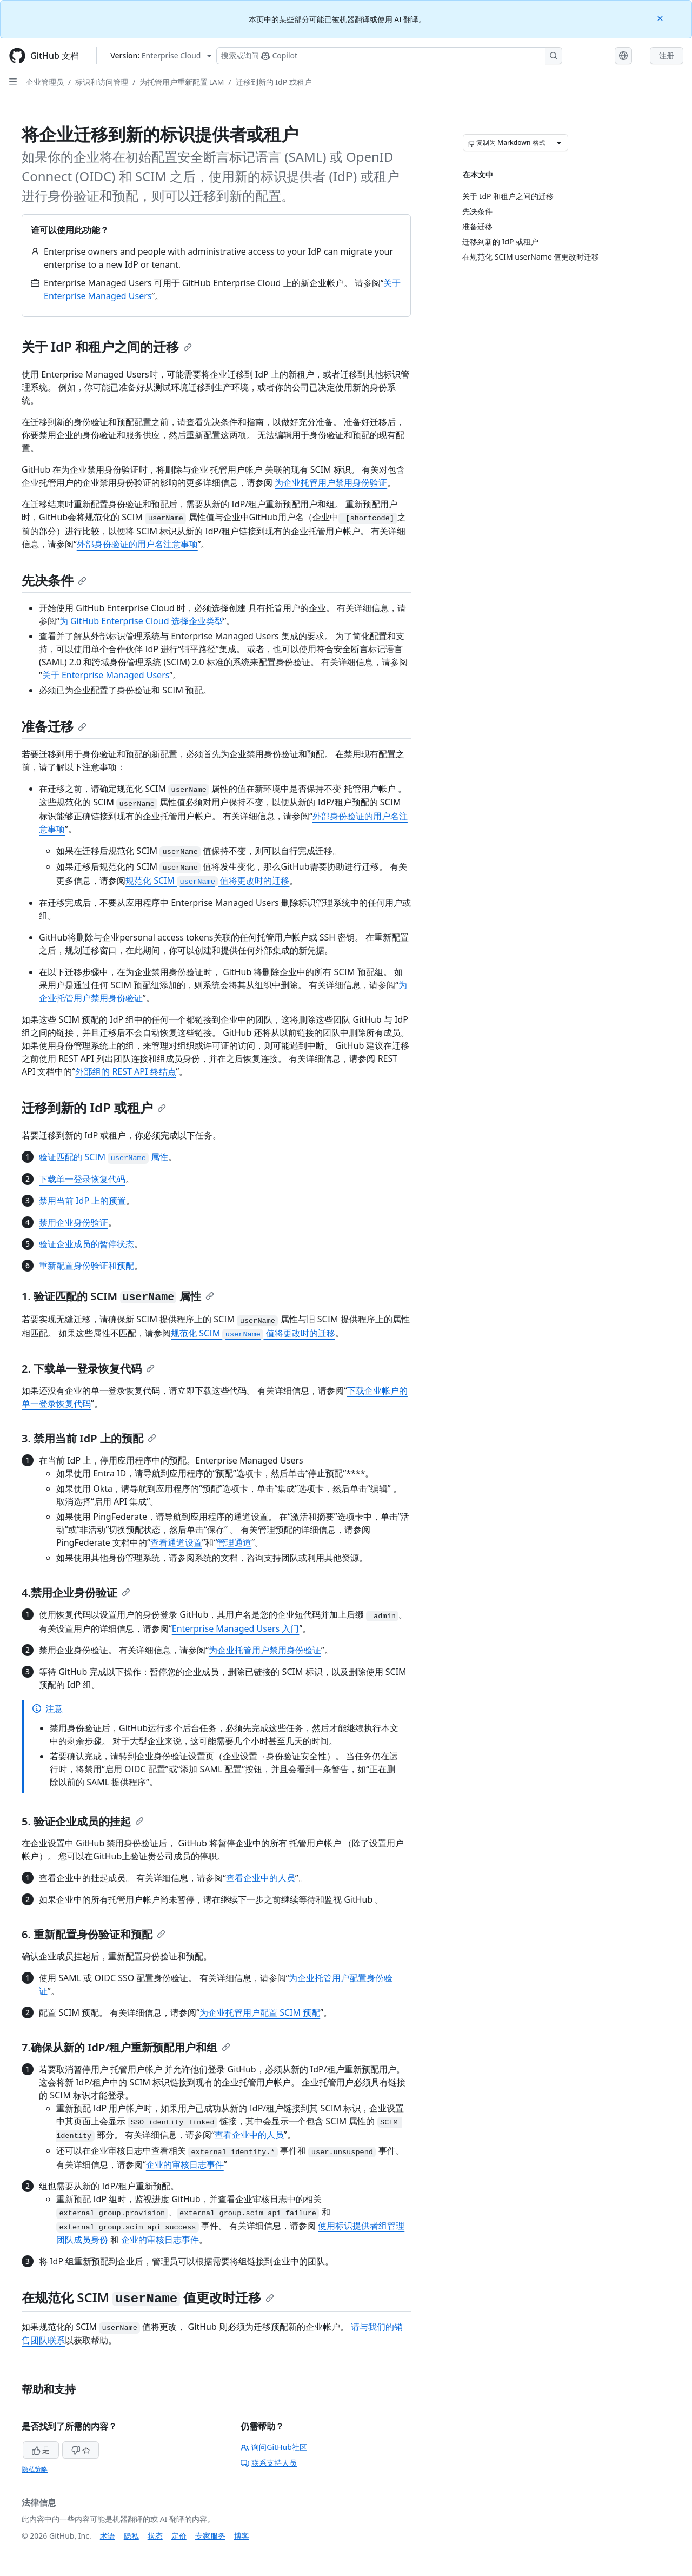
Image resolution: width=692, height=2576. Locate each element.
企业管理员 (45, 82)
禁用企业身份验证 (73, 1222)
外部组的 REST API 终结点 (125, 1071)
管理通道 (234, 1542)
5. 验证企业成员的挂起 (83, 1821)
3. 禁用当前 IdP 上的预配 (89, 1438)
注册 (666, 55)
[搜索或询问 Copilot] (389, 55)
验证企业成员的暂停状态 (86, 1244)
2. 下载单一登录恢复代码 (88, 1368)
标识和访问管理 (101, 82)
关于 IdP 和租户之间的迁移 (107, 346)
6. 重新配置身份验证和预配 (93, 1934)
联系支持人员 (269, 2463)
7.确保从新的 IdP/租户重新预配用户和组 (126, 2047)
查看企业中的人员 (260, 1878)
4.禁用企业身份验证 (76, 1592)
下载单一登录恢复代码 (82, 1179)
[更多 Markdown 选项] (559, 142)
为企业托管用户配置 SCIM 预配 (259, 2012)
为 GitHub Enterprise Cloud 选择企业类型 (141, 621)
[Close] (661, 17)
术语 (107, 2536)
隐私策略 (35, 2469)
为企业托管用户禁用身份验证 (331, 482)
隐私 (131, 2536)
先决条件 (54, 580)
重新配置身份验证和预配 (86, 1266)
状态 (155, 2536)
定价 (179, 2536)
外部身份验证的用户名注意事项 (137, 544)
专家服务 (210, 2536)
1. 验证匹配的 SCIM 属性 (118, 1296)
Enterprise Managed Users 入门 (236, 1628)
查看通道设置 (176, 1542)
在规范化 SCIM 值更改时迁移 (148, 2297)
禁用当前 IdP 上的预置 (82, 1201)
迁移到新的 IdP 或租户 (274, 82)
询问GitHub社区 (274, 2447)
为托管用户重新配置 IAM (181, 82)
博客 (241, 2536)
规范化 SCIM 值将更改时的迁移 (207, 880)
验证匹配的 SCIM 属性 (103, 1157)
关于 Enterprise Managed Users (106, 675)
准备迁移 (54, 726)
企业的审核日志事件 (185, 2164)
